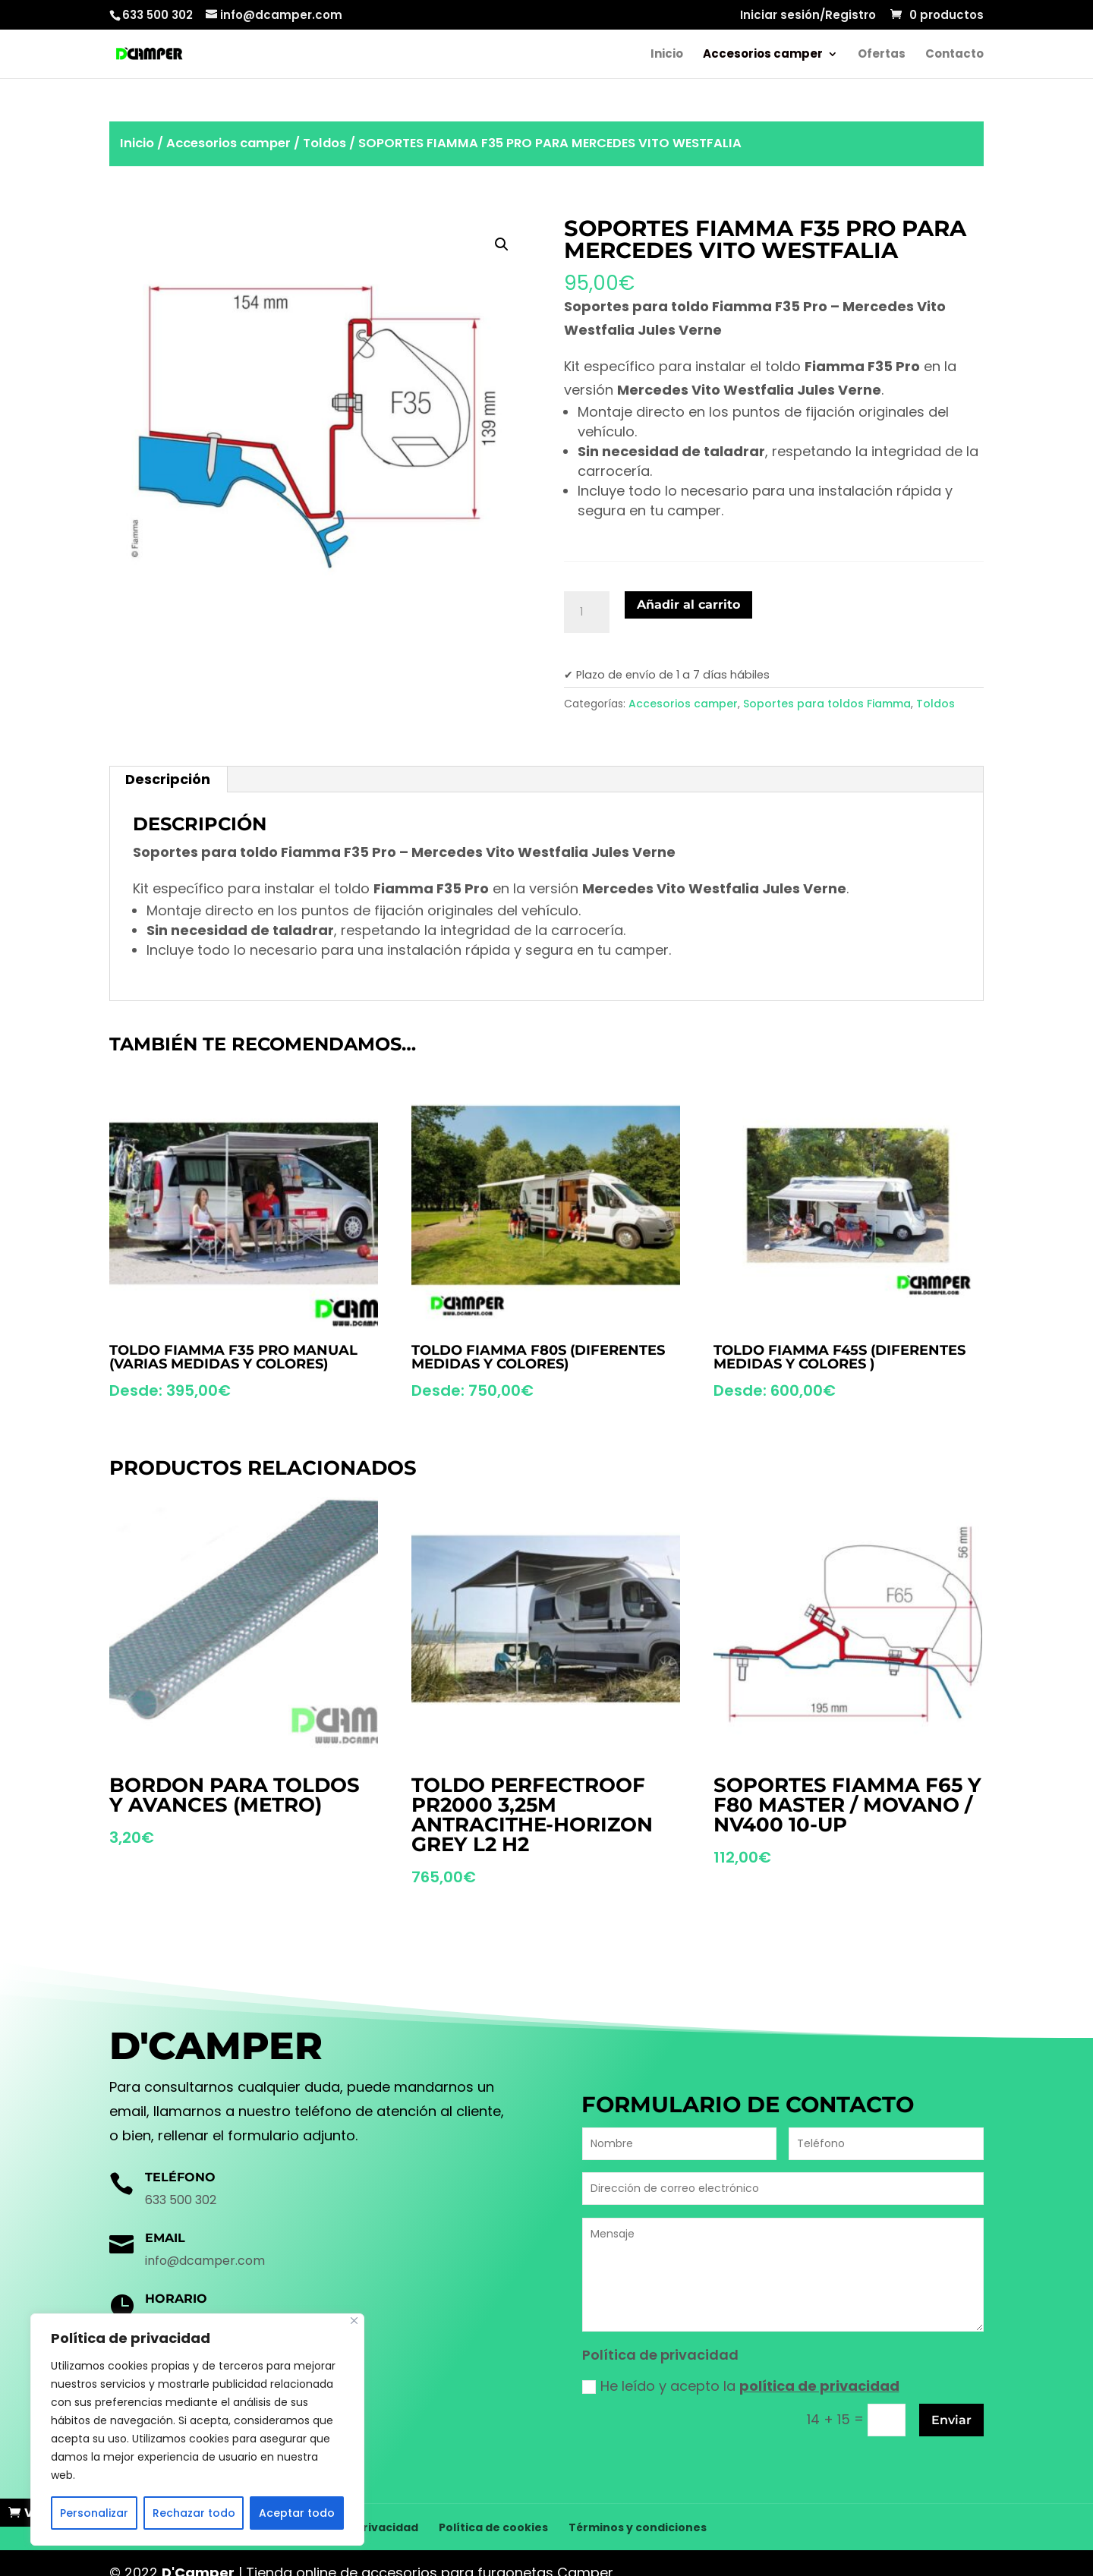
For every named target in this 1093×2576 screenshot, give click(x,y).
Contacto (954, 55)
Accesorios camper (763, 55)
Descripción (167, 779)
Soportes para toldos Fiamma (827, 703)
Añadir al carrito (688, 604)
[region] (197, 2429)
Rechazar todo (194, 2513)
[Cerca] (354, 2320)
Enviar (951, 2420)
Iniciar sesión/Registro (808, 16)
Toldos (324, 143)
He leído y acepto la (740, 2385)
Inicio (666, 55)
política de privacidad (819, 2385)
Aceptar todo (297, 2513)
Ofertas (882, 55)
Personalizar (94, 2513)
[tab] (168, 779)
